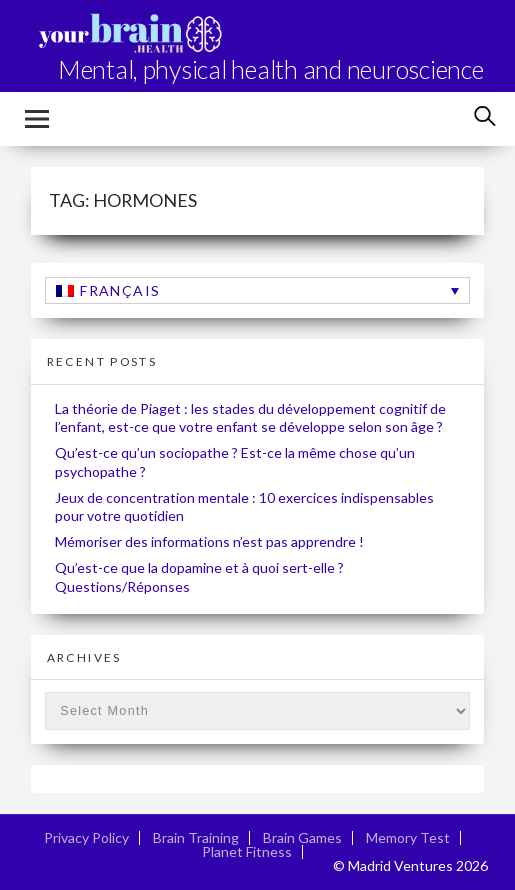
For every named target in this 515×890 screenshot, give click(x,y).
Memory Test (408, 837)
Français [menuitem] (120, 290)
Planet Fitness (247, 851)
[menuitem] (257, 290)
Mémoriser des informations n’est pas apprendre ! (209, 541)
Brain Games (302, 837)
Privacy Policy (86, 837)
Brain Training (196, 837)
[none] (257, 290)
